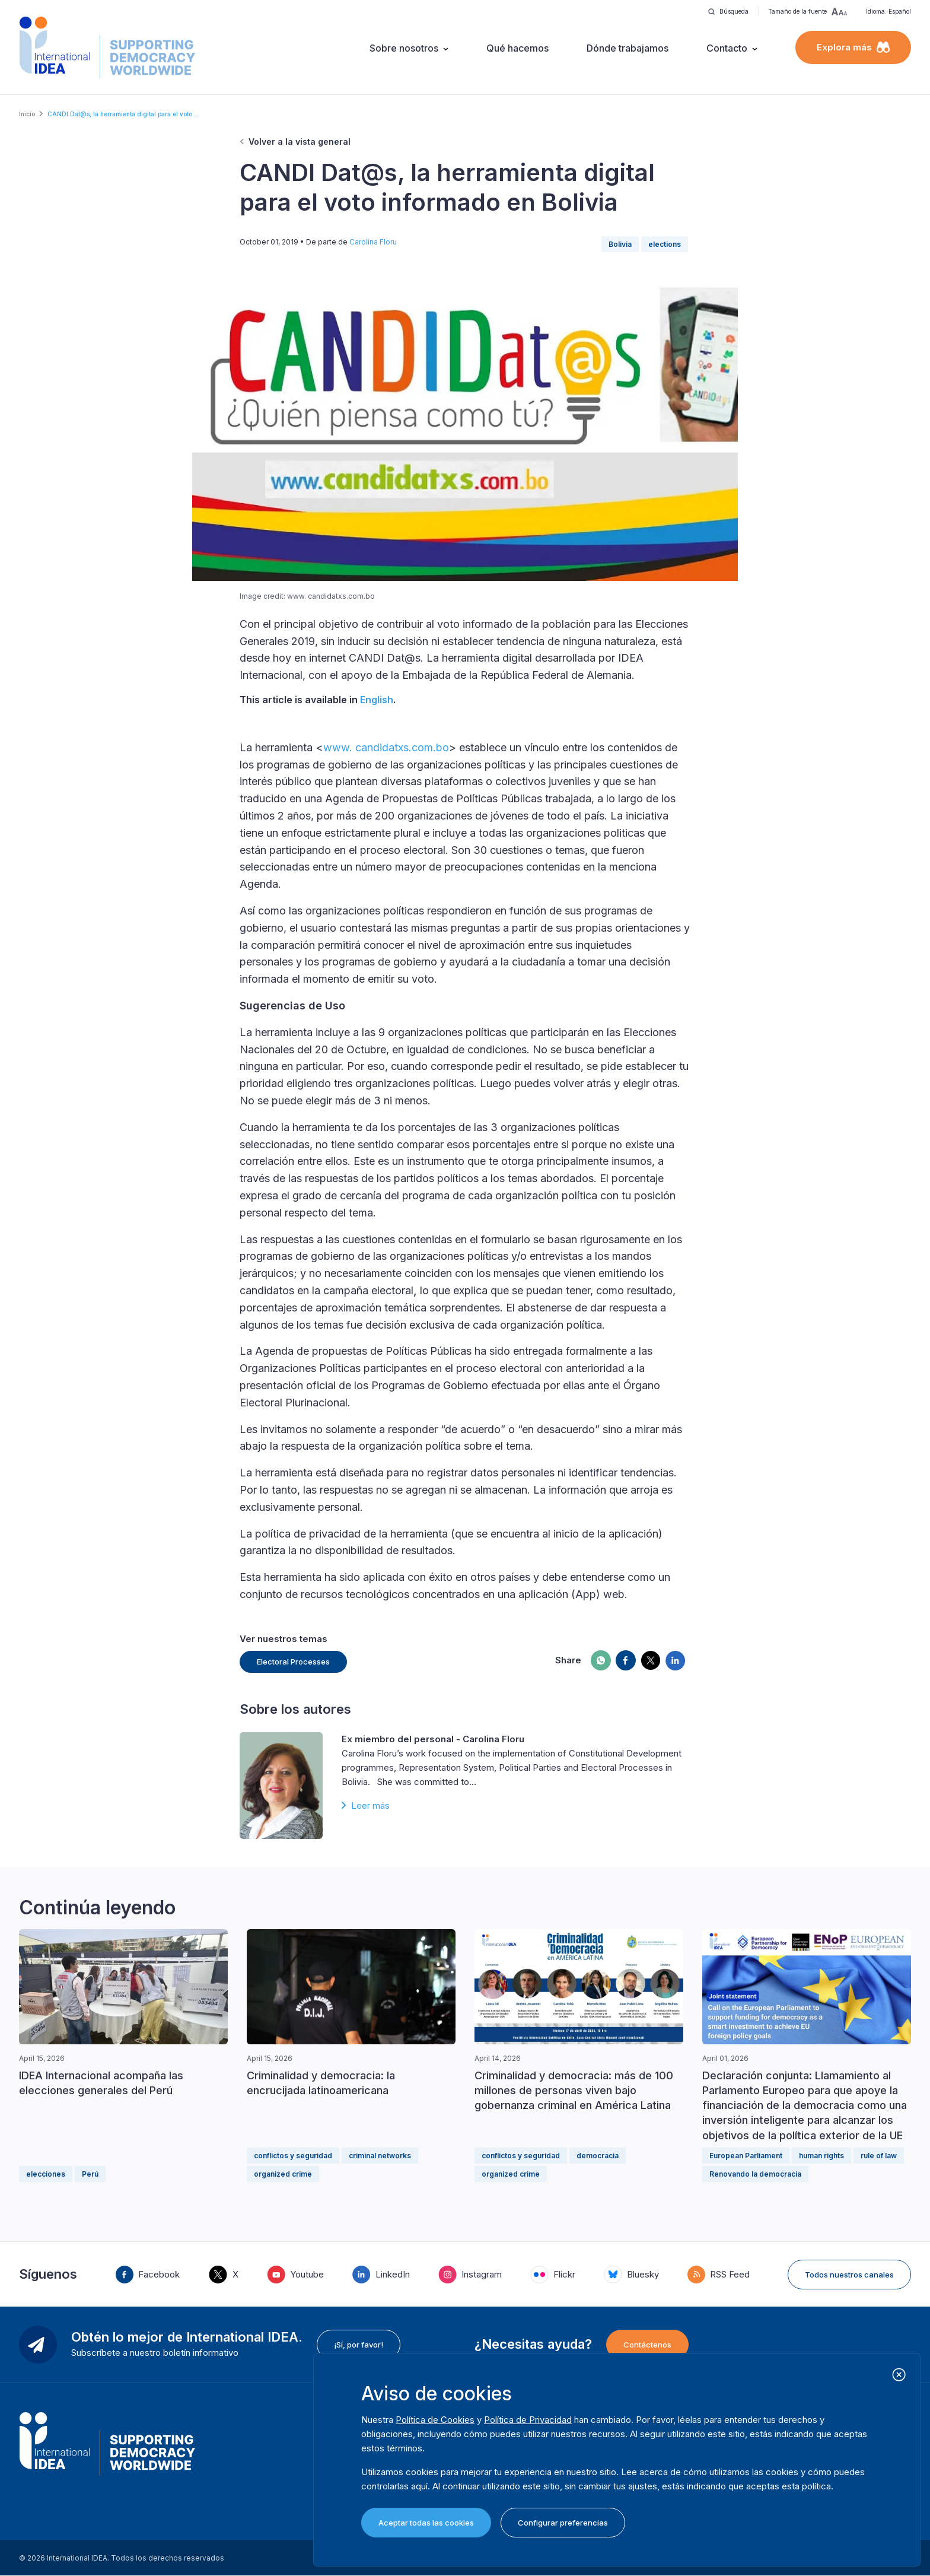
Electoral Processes (293, 1661)
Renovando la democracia (755, 2174)
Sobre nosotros (404, 48)
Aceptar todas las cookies (426, 2522)
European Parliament (745, 2155)
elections (664, 244)
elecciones (45, 2174)
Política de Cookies (435, 2419)
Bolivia (620, 244)
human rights (821, 2155)
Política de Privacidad (528, 2419)
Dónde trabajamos (627, 48)
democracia (598, 2155)
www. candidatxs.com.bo (386, 747)
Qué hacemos (517, 48)
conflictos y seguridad (293, 2155)
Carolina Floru (373, 241)
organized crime (283, 2174)
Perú (90, 2174)
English (376, 700)
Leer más (370, 1805)
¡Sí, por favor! (358, 2344)
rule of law (879, 2155)
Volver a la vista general (300, 141)
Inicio (27, 113)
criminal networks (380, 2155)
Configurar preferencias (563, 2522)
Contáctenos (647, 2344)
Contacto (726, 48)
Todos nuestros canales (849, 2274)
